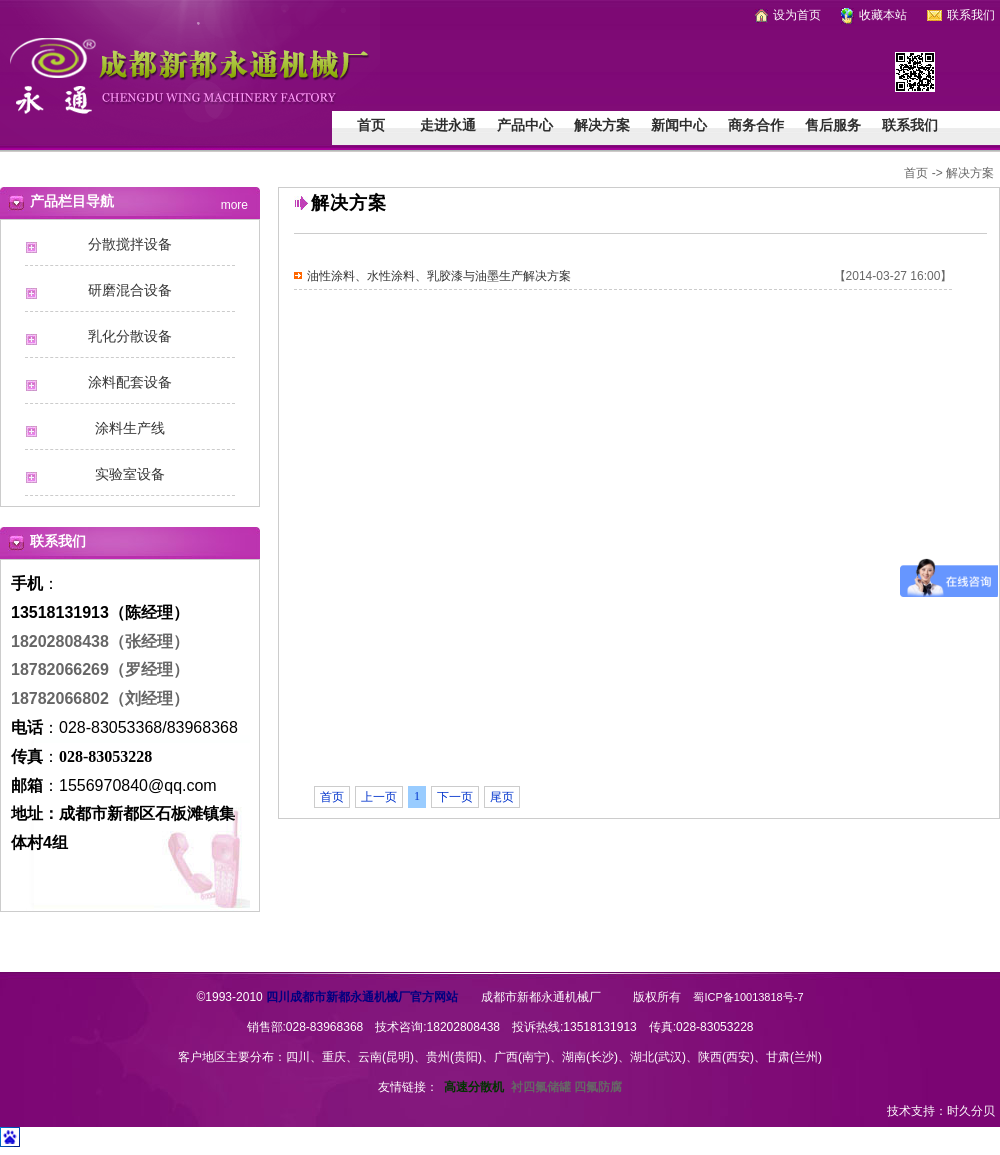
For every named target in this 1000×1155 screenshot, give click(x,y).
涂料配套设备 (130, 382)
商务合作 (756, 125)
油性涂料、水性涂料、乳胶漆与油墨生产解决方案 (439, 276)
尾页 (502, 797)
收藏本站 (874, 15)
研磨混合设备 (130, 290)
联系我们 (961, 15)
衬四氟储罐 (541, 1087)
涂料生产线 (130, 428)
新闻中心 (679, 125)
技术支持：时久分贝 (941, 1111)
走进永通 (448, 125)
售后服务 (833, 125)
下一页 (455, 797)
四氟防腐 (598, 1087)
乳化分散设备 (130, 336)
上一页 (379, 797)
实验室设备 (130, 474)
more (234, 201)
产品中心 (525, 125)
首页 (371, 125)
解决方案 (602, 125)
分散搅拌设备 (130, 244)
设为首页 (788, 15)
